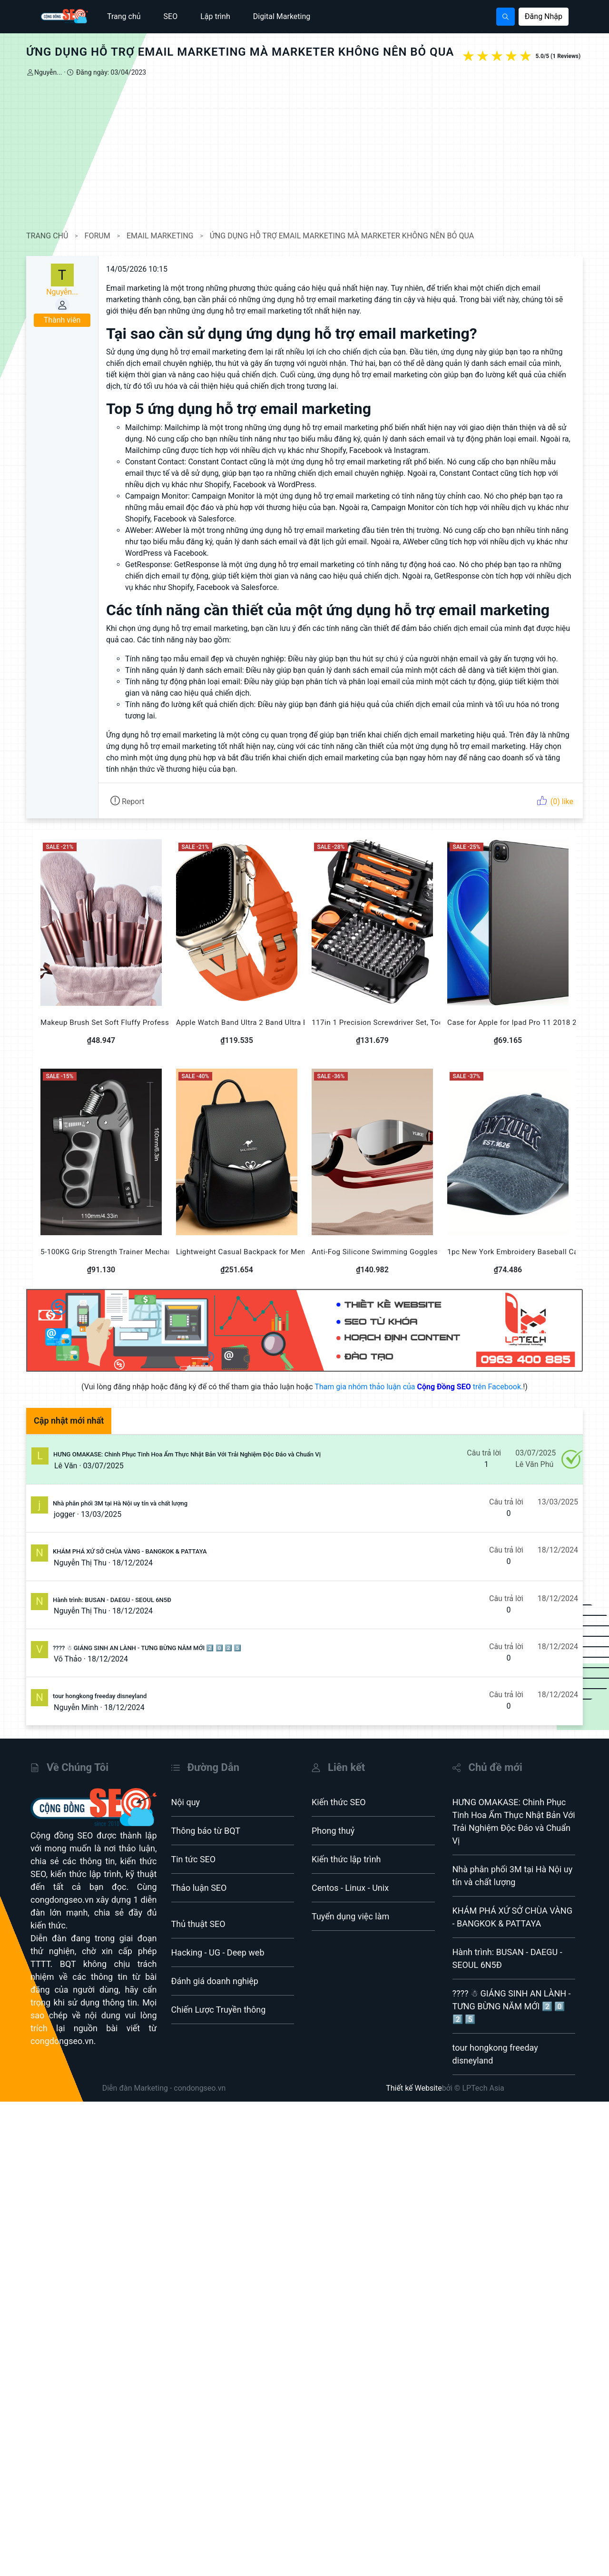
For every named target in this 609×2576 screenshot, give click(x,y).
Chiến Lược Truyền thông (218, 2010)
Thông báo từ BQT (206, 1831)
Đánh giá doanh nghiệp (214, 1981)
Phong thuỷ (333, 1831)
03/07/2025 (103, 1465)
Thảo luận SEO (199, 1888)
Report (127, 801)
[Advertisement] (304, 154)
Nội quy (185, 1802)
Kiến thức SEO (339, 1802)
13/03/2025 (101, 1514)
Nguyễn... (48, 72)
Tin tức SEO (193, 1859)
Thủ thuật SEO (198, 1924)
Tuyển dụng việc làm (350, 1916)
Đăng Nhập (543, 16)
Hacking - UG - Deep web (218, 1952)
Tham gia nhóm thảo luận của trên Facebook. (418, 1386)
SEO (171, 16)
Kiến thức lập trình (346, 1859)
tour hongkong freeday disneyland (100, 1696)
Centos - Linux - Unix (350, 1888)
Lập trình (215, 16)
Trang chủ (124, 16)
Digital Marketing (282, 16)
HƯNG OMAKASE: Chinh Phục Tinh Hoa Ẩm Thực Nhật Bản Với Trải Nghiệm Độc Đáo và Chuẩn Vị (187, 1454)
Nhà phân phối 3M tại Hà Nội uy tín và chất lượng (120, 1503)
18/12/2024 (132, 1562)
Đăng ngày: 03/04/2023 (110, 72)
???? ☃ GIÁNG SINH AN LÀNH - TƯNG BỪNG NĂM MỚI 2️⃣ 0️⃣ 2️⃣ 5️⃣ (147, 1648)
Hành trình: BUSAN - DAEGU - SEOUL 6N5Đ (112, 1599)
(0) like (555, 801)
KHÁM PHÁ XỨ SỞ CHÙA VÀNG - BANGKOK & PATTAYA (130, 1551)
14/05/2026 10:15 (136, 269)
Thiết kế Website (414, 2088)
